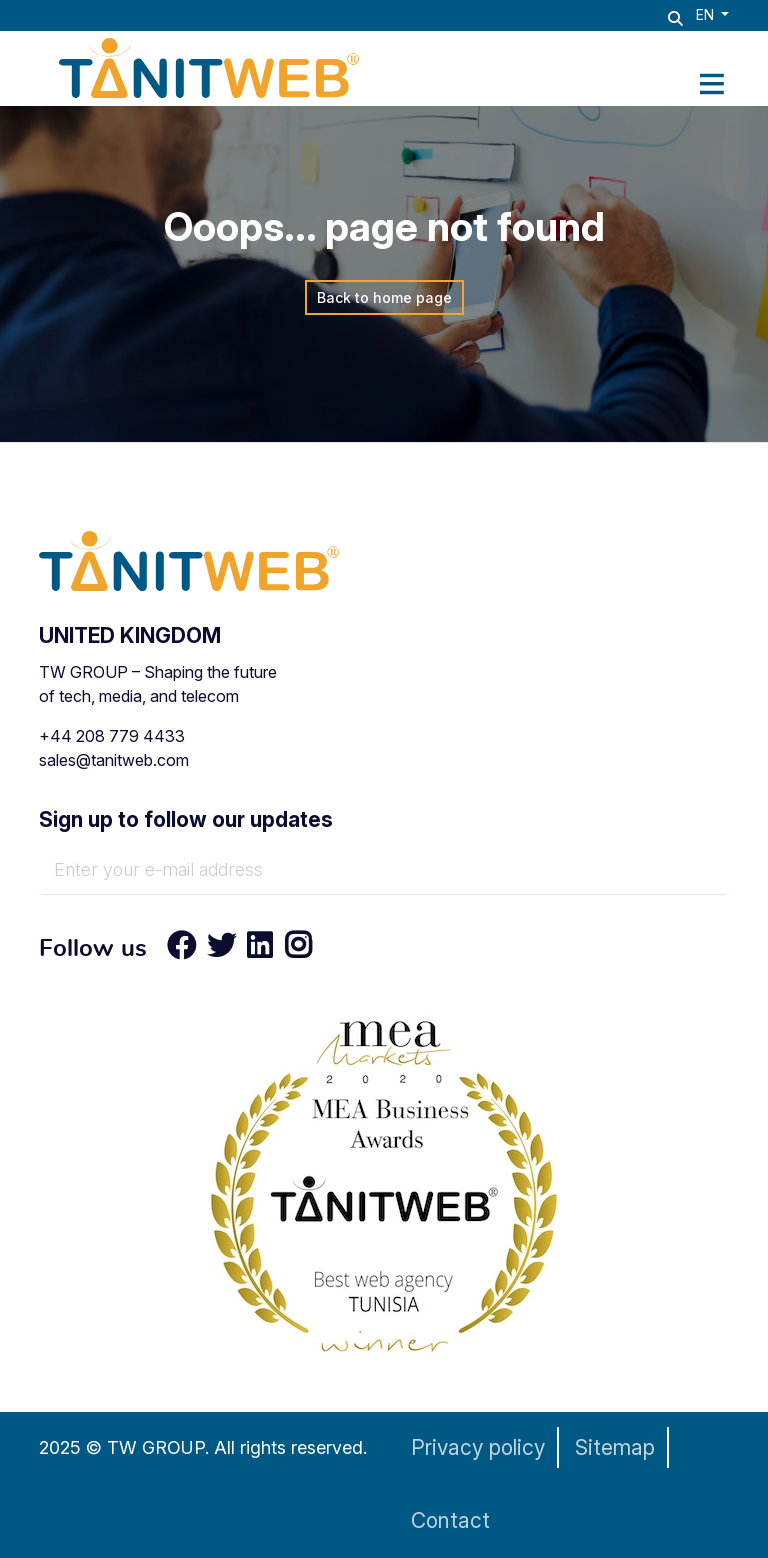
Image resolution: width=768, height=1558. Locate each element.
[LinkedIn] (260, 950)
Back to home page (384, 297)
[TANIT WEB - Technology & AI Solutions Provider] (209, 66)
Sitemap (615, 1447)
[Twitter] (222, 950)
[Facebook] (182, 950)
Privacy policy (478, 1447)
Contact (450, 1520)
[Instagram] (292, 950)
